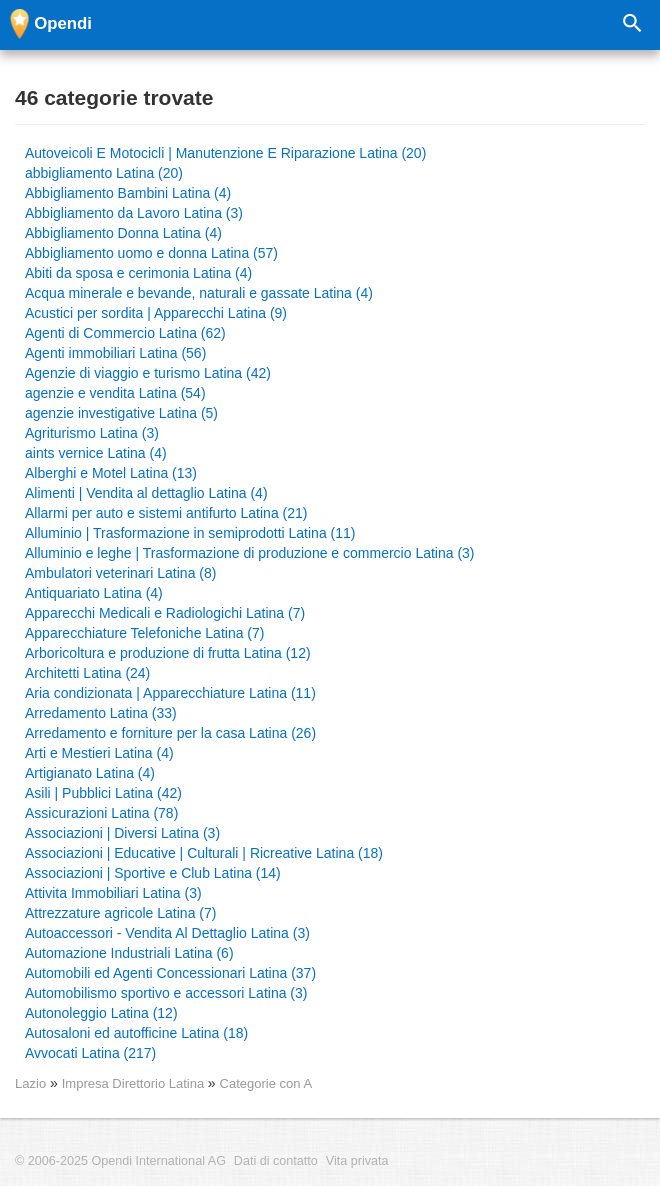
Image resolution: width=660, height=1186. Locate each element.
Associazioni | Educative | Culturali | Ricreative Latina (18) (204, 853)
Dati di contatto (276, 1161)
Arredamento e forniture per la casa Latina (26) (170, 733)
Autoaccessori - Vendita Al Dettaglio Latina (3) (167, 933)
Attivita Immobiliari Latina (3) (113, 893)
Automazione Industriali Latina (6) (129, 953)
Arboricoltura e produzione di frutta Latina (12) (168, 653)
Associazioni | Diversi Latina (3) (122, 833)
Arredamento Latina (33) (101, 713)
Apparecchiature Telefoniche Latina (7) (144, 633)
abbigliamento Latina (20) (104, 173)
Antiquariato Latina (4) (94, 593)
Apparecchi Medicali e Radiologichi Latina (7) (165, 613)
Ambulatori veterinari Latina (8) (120, 573)
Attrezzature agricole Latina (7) (120, 913)
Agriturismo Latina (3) (92, 433)
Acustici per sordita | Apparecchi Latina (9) (156, 313)
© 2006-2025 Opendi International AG (120, 1161)
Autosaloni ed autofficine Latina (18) (136, 1033)
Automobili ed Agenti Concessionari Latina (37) (170, 973)
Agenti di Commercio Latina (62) (125, 333)
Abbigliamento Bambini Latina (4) (128, 193)
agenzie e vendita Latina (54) (115, 393)
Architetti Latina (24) (87, 673)
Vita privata (357, 1161)
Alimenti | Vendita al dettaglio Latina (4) (146, 493)
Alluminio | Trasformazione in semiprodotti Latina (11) (190, 533)
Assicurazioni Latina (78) (101, 813)
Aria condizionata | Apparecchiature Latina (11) (170, 693)
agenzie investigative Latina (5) (121, 413)
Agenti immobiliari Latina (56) (115, 353)
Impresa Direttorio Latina (135, 1083)
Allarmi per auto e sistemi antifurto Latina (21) (166, 513)
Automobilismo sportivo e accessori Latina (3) (166, 993)
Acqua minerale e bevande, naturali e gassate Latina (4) (199, 293)
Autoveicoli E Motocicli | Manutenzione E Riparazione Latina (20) (225, 153)
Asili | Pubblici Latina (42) (103, 793)
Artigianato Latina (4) (90, 773)
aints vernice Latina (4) (96, 453)
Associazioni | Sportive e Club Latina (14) (153, 873)
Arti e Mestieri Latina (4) (99, 753)
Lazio (30, 1083)
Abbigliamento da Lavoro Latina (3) (134, 213)
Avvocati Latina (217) (90, 1053)
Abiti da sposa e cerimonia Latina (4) (138, 273)
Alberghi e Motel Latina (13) (111, 473)
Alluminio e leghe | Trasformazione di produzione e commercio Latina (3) (250, 553)
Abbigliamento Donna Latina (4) (123, 233)
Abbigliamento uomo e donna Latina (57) (151, 253)
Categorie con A (266, 1083)
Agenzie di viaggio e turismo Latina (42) (148, 373)
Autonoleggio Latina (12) (101, 1013)
